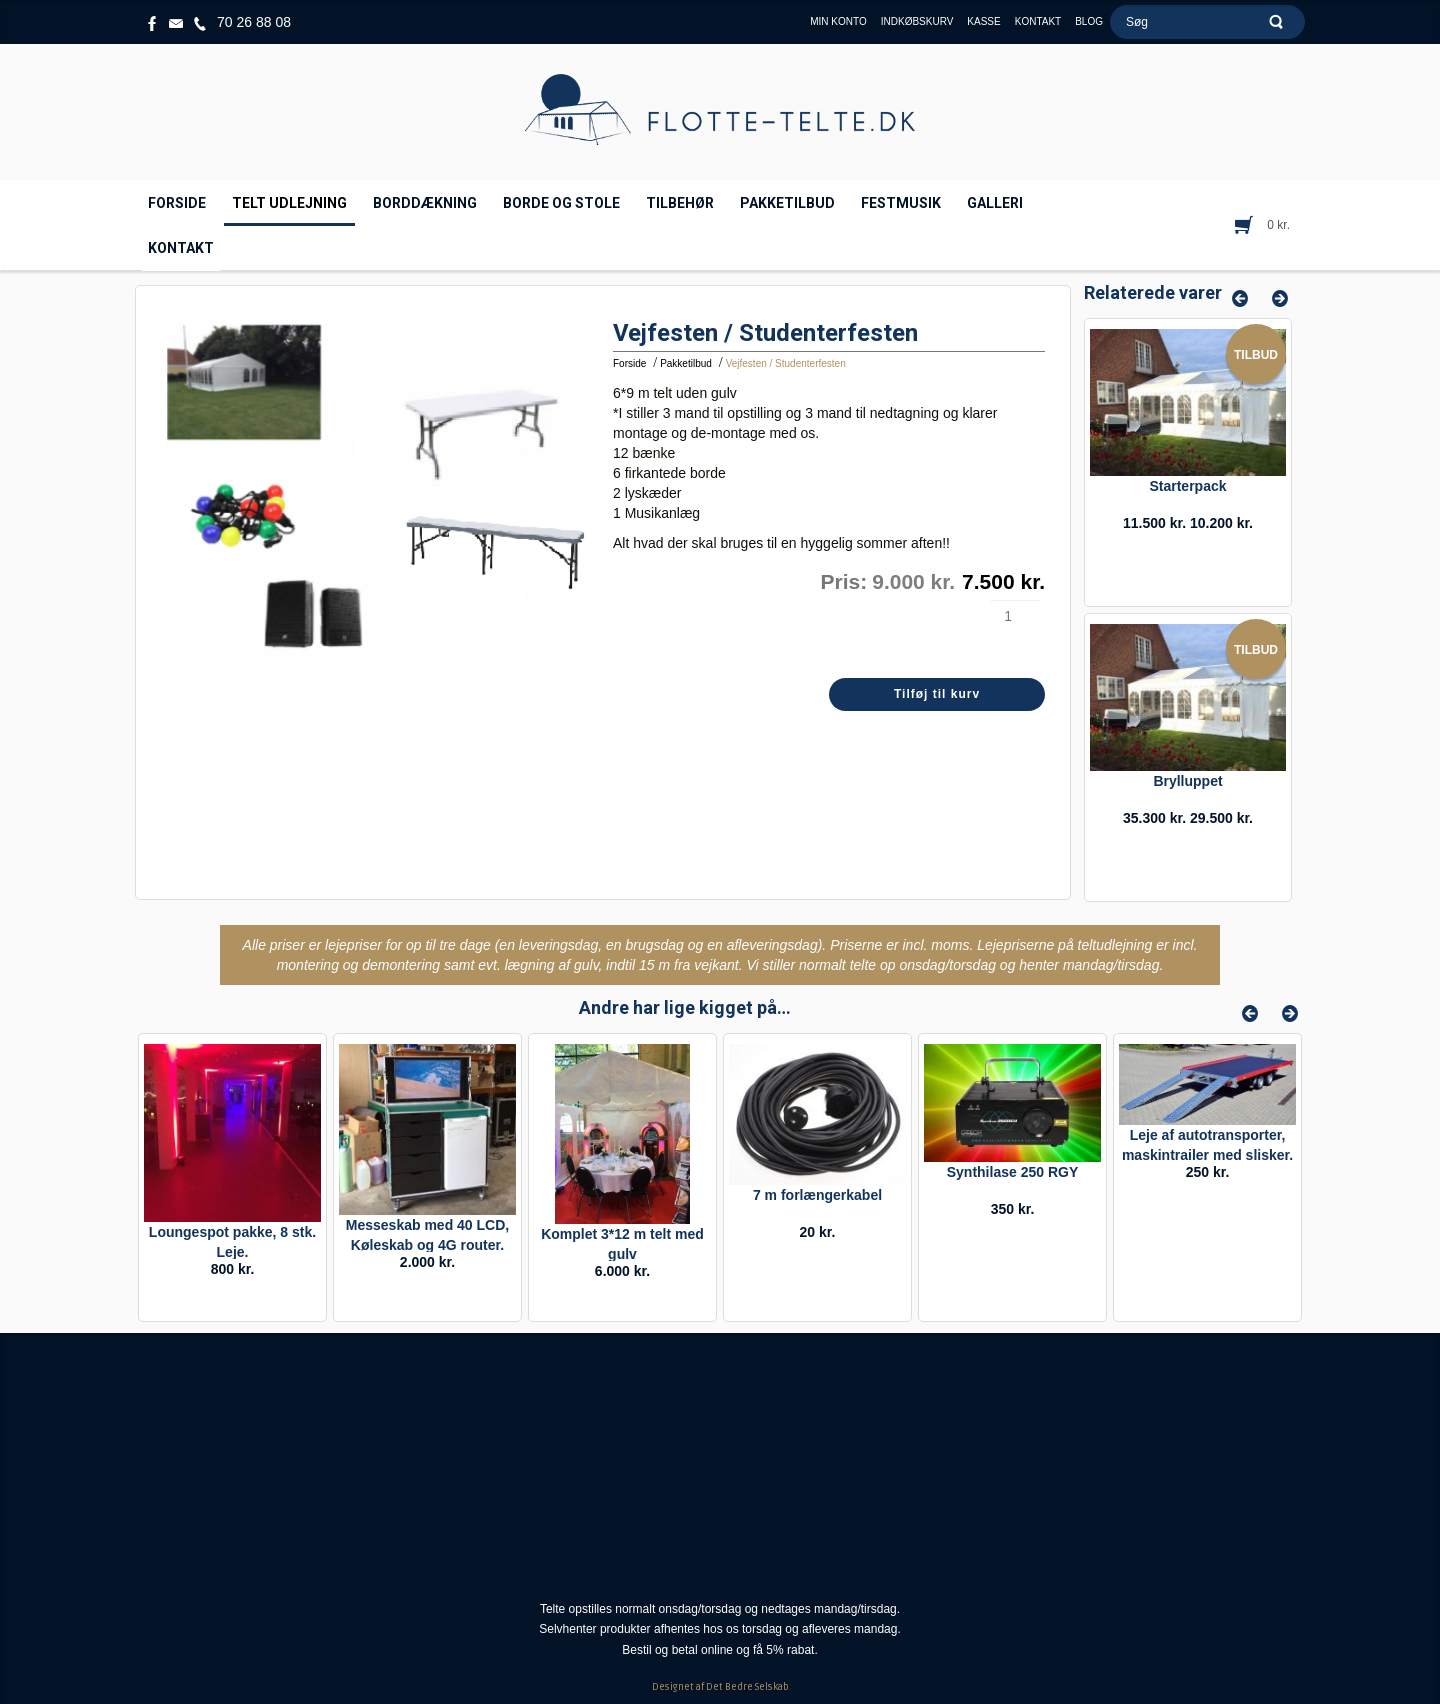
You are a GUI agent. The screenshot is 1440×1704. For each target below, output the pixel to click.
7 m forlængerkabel (817, 1195)
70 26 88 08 (254, 22)
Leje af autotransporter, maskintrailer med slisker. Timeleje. (1207, 1155)
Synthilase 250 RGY (1013, 1172)
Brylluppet (1187, 781)
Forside (629, 363)
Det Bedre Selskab (747, 1687)
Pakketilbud (686, 363)
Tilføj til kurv (937, 694)
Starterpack (1187, 486)
